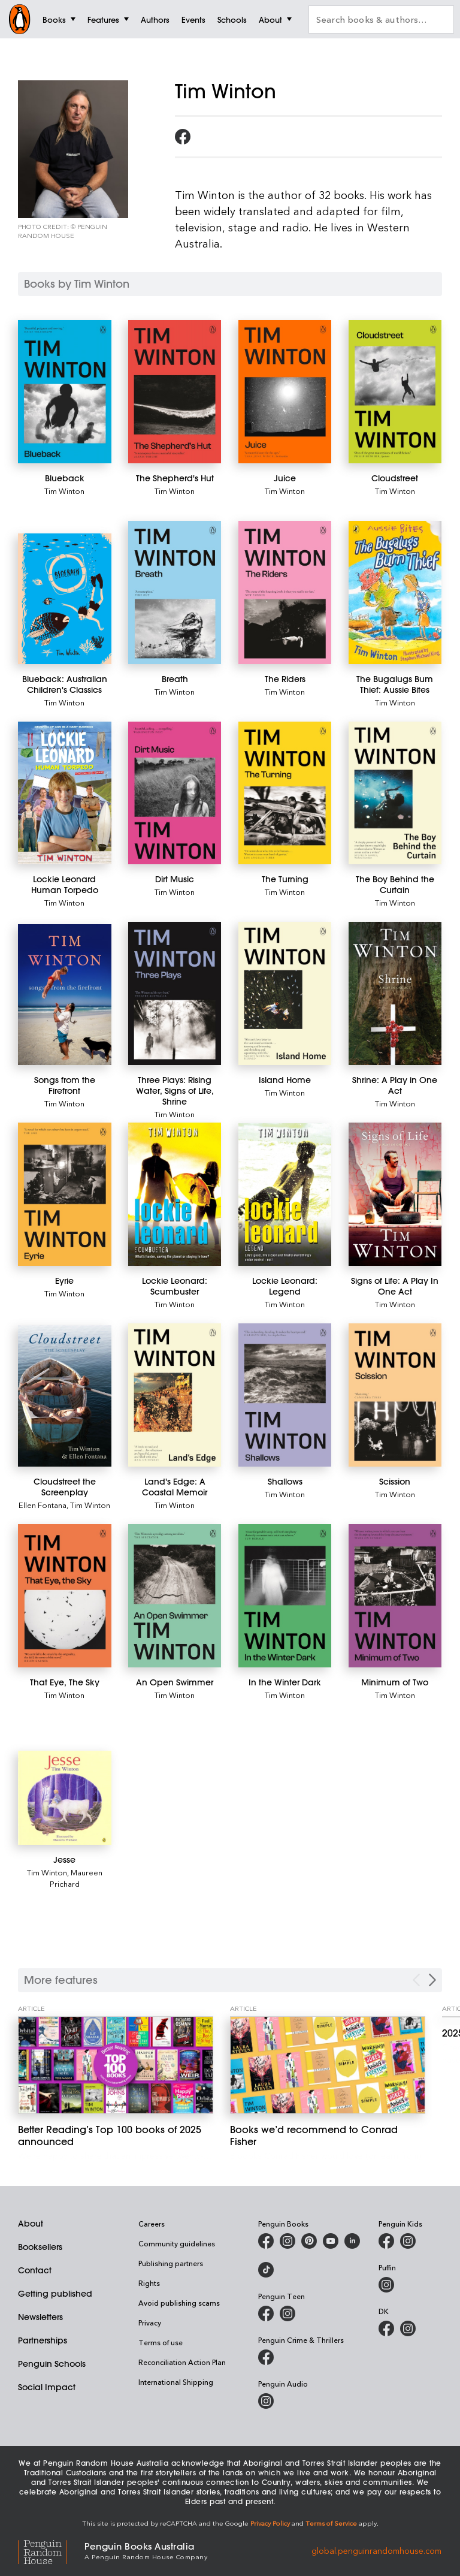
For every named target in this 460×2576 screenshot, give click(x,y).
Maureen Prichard (76, 1877)
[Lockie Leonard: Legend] (285, 1194)
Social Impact (46, 2387)
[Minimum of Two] (395, 1595)
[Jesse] (64, 1797)
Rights (149, 2283)
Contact (35, 2270)
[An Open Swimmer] (175, 1595)
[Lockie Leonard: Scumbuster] (175, 1194)
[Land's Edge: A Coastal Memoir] (175, 1395)
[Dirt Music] (175, 793)
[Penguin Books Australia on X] (309, 2241)
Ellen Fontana (42, 1504)
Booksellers (40, 2247)
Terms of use (160, 2342)
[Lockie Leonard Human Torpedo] (64, 793)
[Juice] (285, 391)
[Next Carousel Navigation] (432, 1980)
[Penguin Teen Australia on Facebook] (266, 2313)
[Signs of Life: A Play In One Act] (395, 1194)
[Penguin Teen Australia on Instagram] (287, 2313)
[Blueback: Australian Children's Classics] (64, 598)
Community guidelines (176, 2243)
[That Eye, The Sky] (64, 1595)
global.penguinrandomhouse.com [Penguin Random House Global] (376, 2550)
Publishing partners (170, 2263)
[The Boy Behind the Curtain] (395, 793)
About (30, 2223)
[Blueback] (64, 391)
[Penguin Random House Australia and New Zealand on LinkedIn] (352, 2241)
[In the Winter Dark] (285, 1595)
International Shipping (175, 2381)
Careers (151, 2223)
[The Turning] (285, 793)
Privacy (149, 2322)
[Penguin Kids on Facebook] (386, 2241)
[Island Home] (285, 993)
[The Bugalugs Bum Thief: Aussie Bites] (395, 592)
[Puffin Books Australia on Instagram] (386, 2285)
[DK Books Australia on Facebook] (386, 2328)
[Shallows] (285, 1395)
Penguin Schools (52, 2363)
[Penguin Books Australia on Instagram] (287, 2241)
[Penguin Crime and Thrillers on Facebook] (266, 2357)
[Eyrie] (64, 1194)
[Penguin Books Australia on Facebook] (266, 2241)
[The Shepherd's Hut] (175, 391)
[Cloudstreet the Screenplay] (64, 1395)
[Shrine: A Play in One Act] (395, 993)
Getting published (55, 2293)
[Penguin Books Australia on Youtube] (330, 2241)
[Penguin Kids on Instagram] (408, 2241)
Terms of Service (331, 2523)
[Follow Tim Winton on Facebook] (182, 136)
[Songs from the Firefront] (64, 994)
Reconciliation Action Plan (182, 2362)
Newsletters (40, 2317)
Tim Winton (64, 490)
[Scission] (395, 1395)
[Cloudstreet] (395, 391)
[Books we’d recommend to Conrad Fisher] (328, 2065)
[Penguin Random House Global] (51, 2550)
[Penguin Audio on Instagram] (266, 2401)
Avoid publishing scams (179, 2302)
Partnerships (42, 2340)
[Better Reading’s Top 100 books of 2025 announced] (116, 2065)
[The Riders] (285, 592)
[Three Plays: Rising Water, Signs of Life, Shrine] (175, 993)
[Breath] (175, 592)
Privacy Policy (270, 2523)
